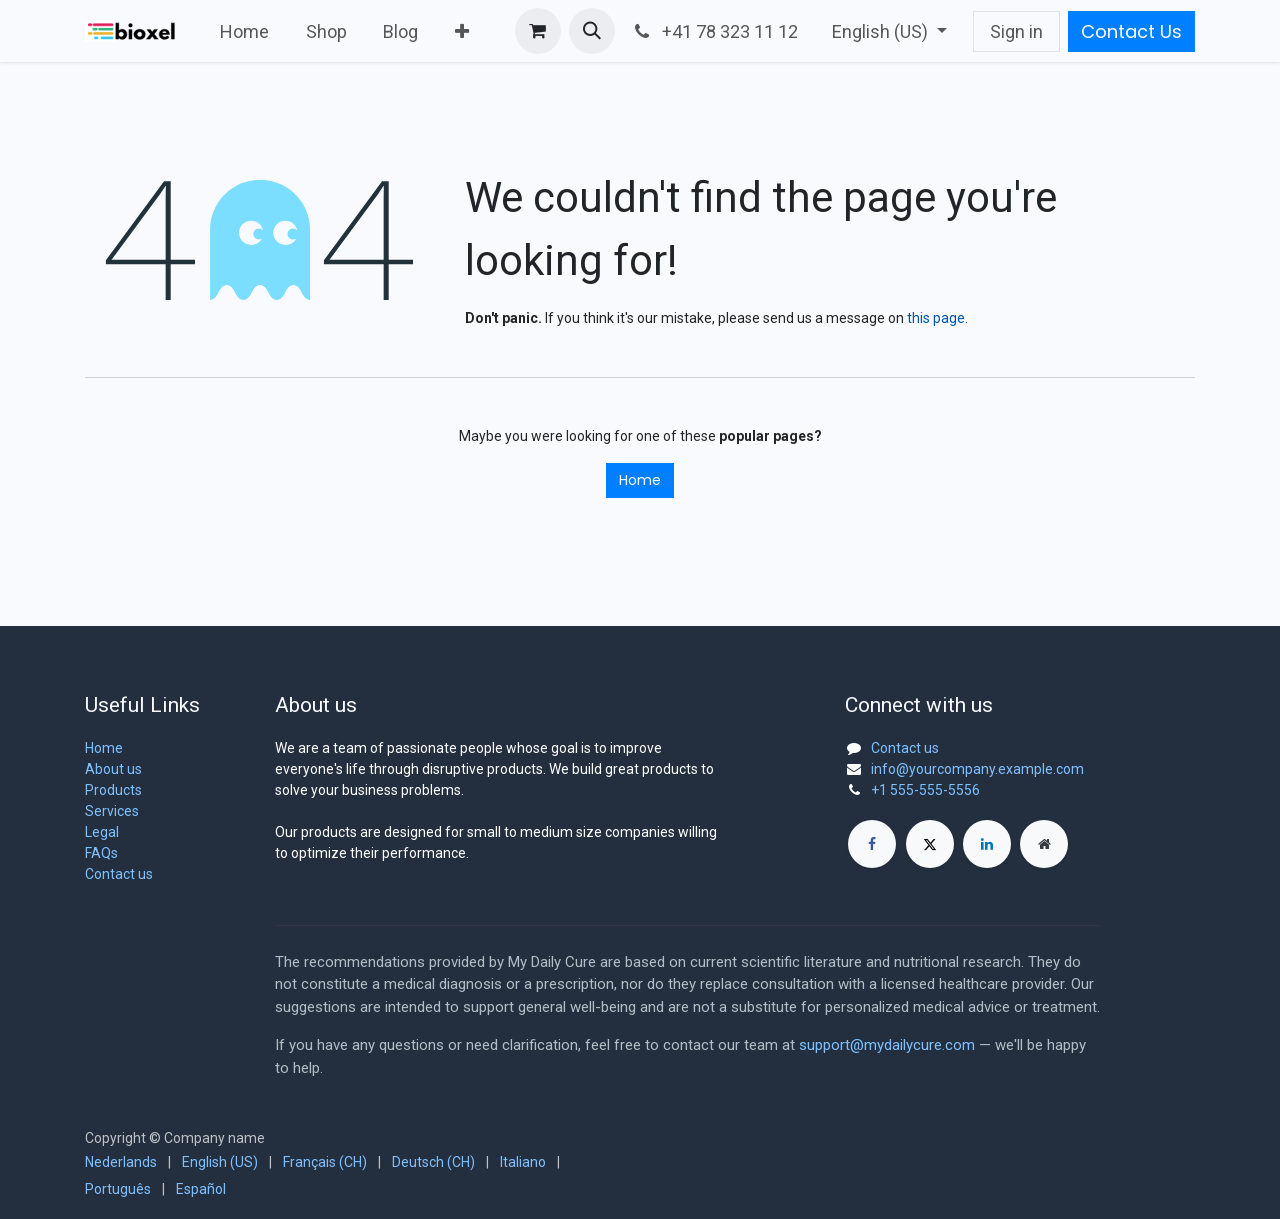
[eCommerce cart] (538, 31)
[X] (930, 844)
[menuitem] (245, 31)
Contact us (119, 874)
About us (113, 769)
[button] (592, 31)
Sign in (1016, 31)
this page (936, 318)
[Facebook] (872, 844)
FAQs (101, 853)
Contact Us (1131, 31)
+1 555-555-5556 (925, 790)
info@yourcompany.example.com (977, 769)
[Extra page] (1044, 844)
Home (640, 480)
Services (112, 811)
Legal (102, 832)
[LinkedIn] (987, 844)
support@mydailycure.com (887, 1045)
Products (113, 790)
